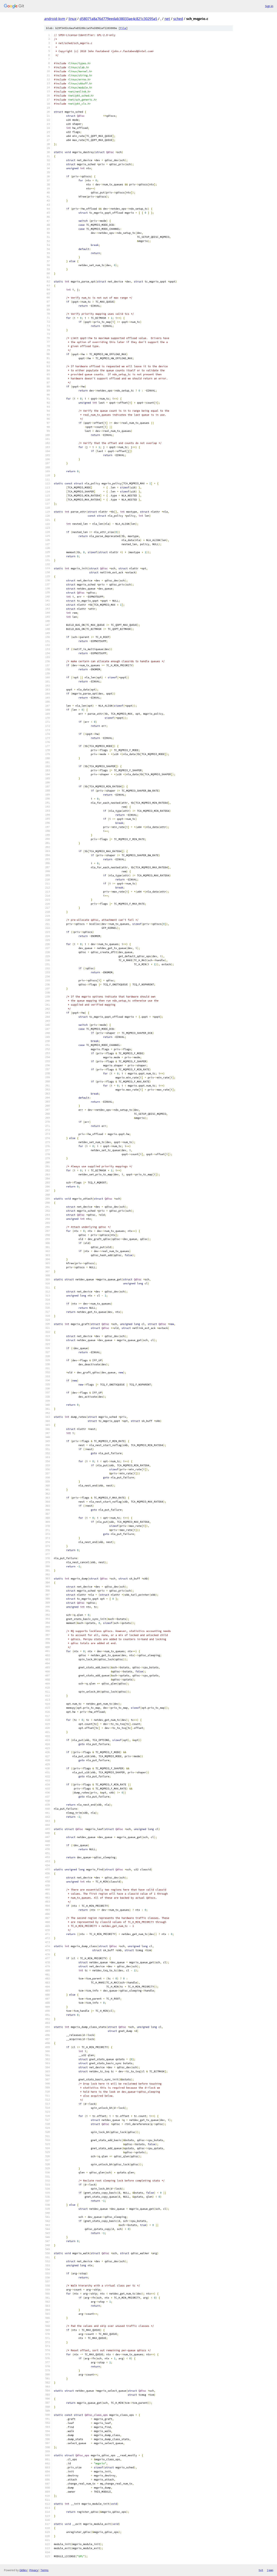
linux (72, 18)
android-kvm (54, 18)
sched (178, 18)
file (123, 28)
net (167, 18)
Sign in (269, 6)
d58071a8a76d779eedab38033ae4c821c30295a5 (118, 18)
